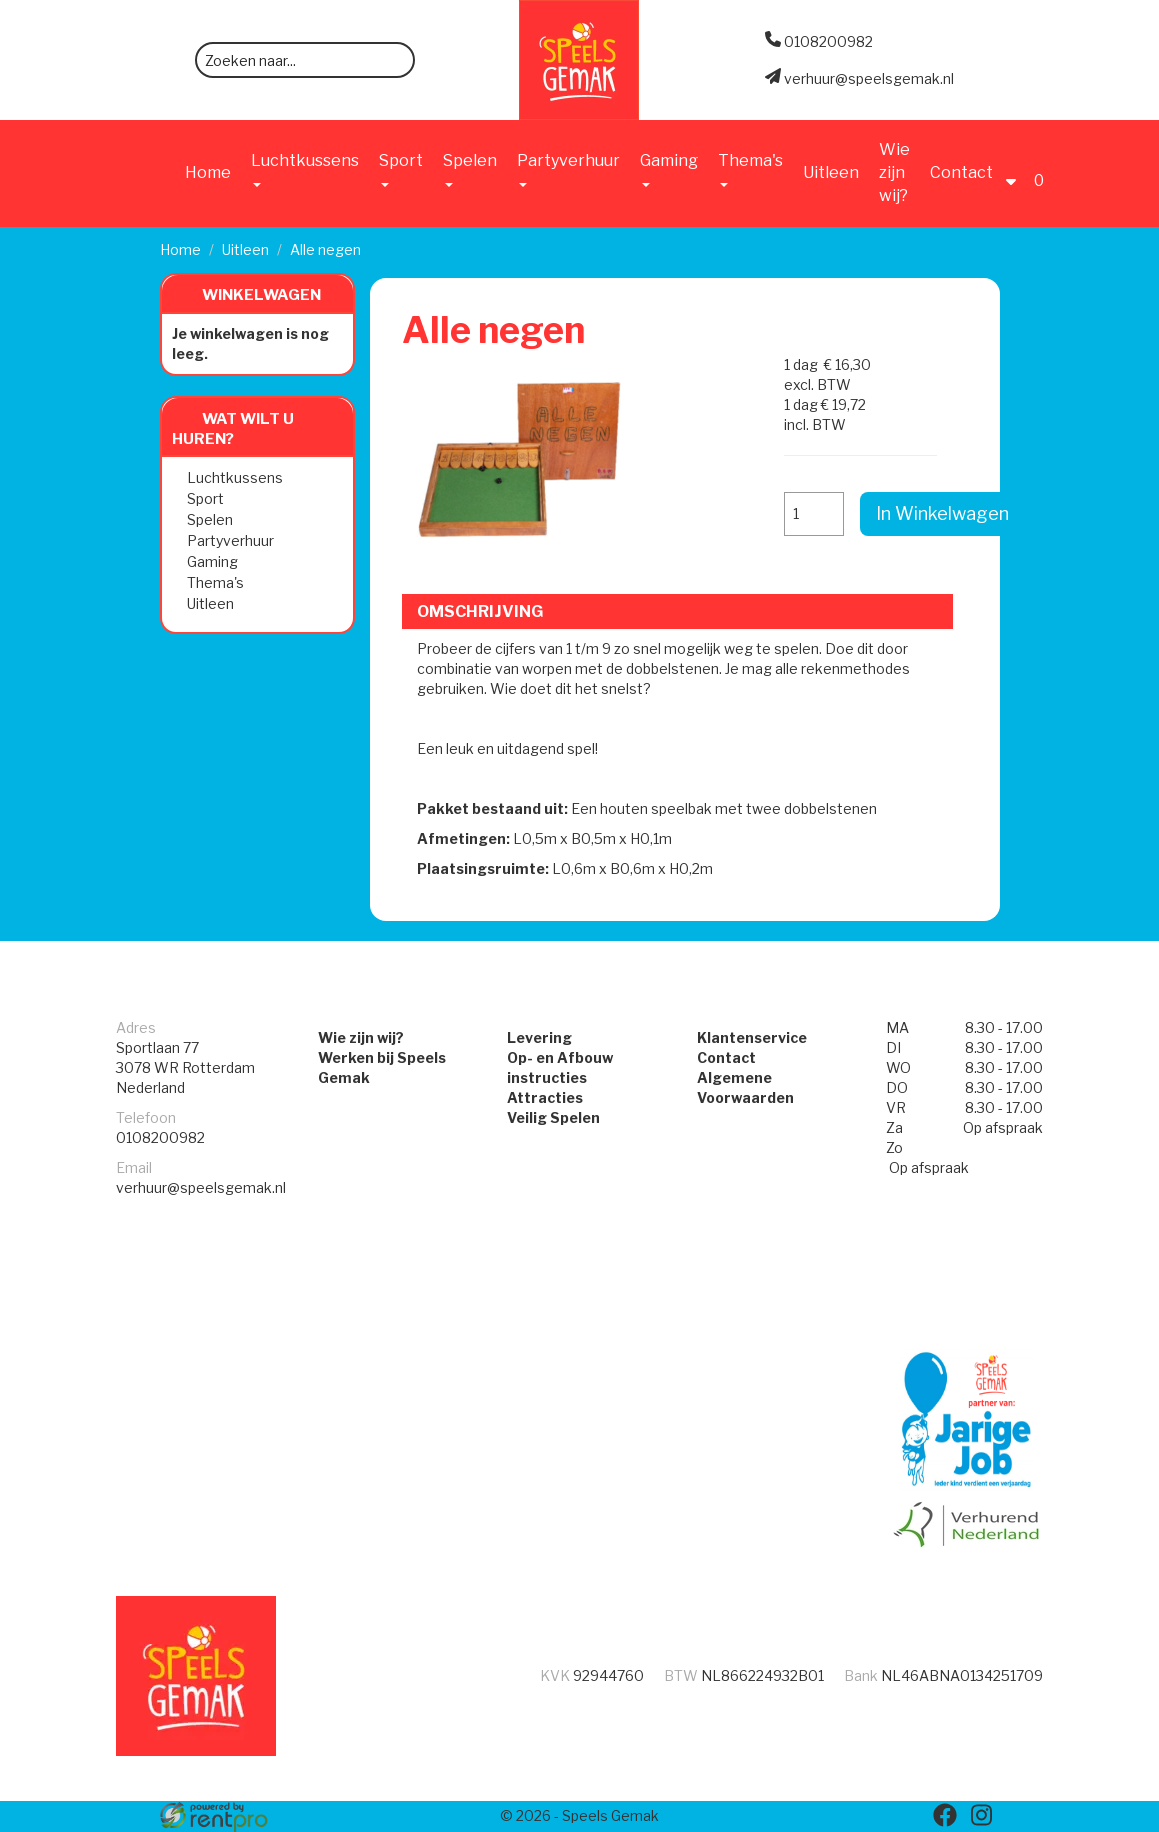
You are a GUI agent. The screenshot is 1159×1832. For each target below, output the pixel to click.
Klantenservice (752, 1037)
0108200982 (160, 1137)
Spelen (210, 519)
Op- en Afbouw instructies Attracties (560, 1077)
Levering (539, 1037)
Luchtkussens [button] (305, 169)
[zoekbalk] (305, 60)
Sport (205, 498)
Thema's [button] (750, 169)
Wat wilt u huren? (233, 429)
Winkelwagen (261, 295)
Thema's (215, 582)
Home (208, 172)
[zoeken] (393, 61)
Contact (961, 172)
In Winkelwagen (942, 513)
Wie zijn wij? (894, 172)
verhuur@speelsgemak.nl (201, 1187)
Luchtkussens (235, 477)
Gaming (212, 561)
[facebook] (945, 1815)
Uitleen (831, 172)
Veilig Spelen (553, 1117)
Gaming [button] (669, 169)
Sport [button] (401, 169)
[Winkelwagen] (1042, 172)
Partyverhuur (230, 540)
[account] (1016, 172)
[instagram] (981, 1815)
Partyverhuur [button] (568, 169)
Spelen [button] (470, 169)
